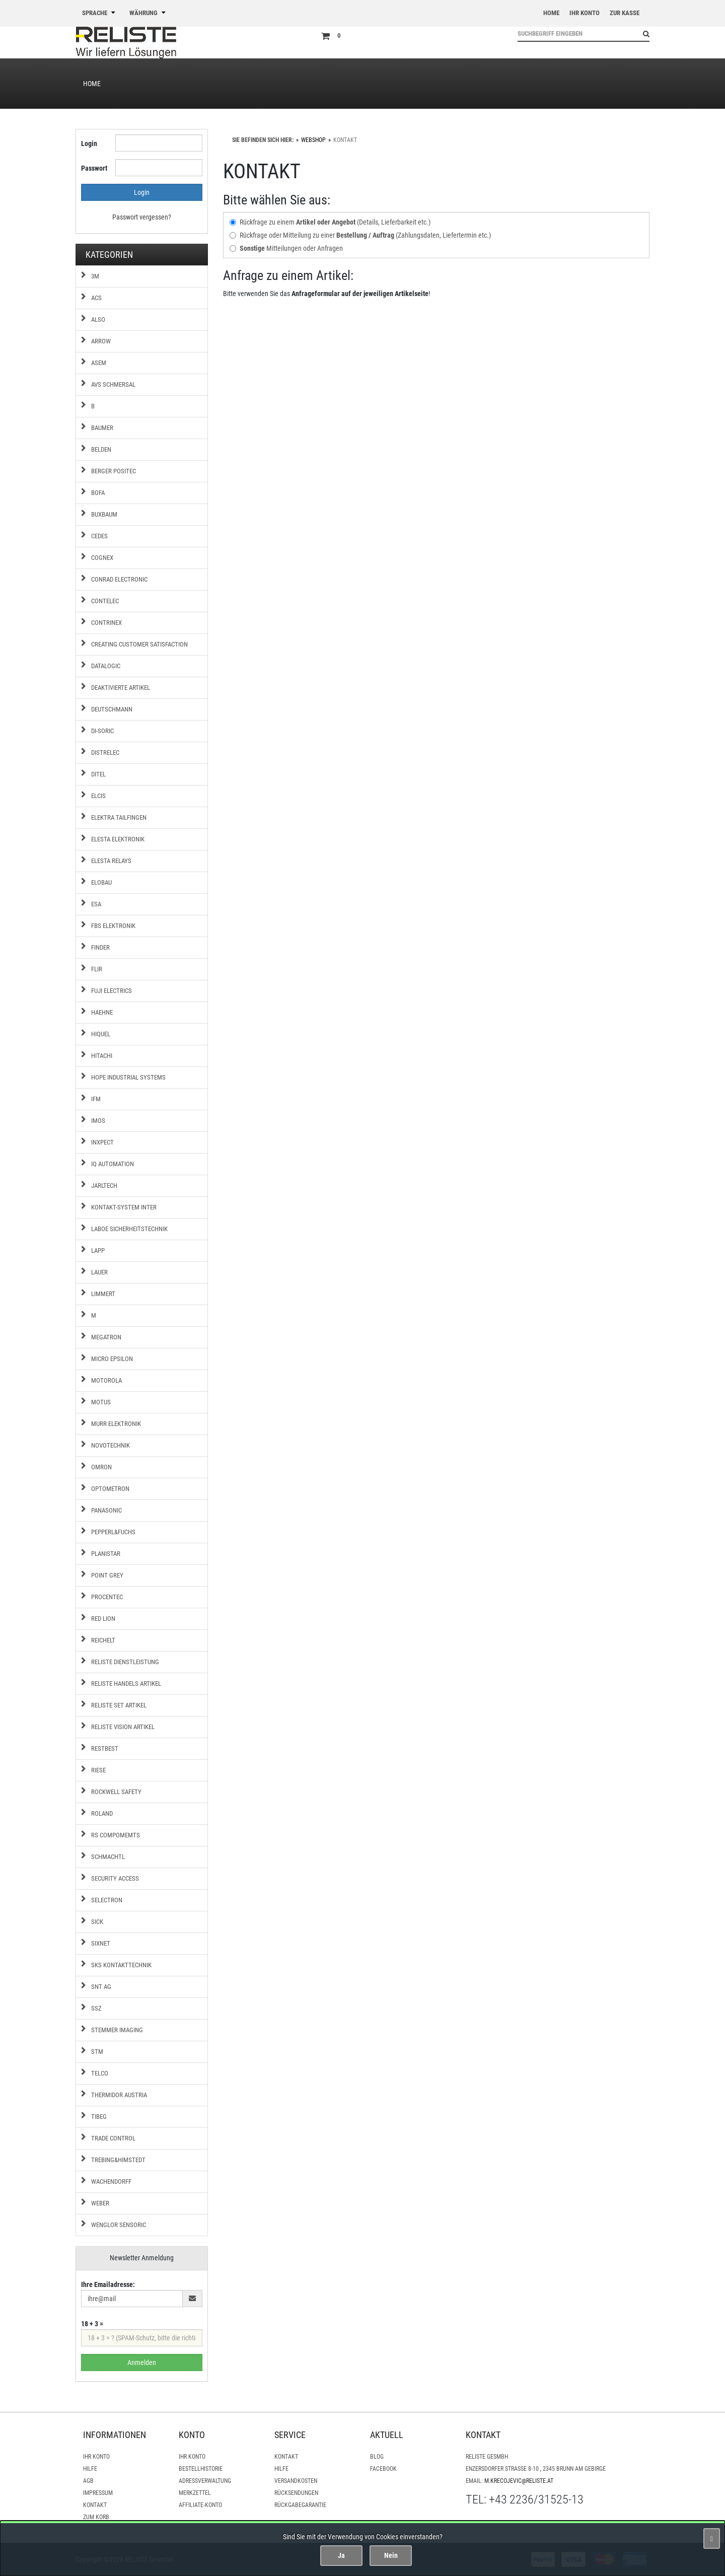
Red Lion (103, 1618)
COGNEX (102, 557)
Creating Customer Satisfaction (139, 644)
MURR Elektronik (116, 1423)
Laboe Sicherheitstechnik (129, 1229)
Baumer (102, 428)
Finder (100, 947)
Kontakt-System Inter (124, 1207)
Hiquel (100, 1034)
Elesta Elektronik (117, 839)
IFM (96, 1099)
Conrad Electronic (119, 579)
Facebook (383, 2468)
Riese (98, 1770)
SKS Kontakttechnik (121, 1965)
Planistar (105, 1553)
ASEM (98, 363)
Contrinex (106, 622)
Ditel (98, 774)
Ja (341, 2555)
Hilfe (90, 2468)
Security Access (115, 1878)
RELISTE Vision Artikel (123, 1727)
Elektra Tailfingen (119, 817)
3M (95, 276)
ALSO (98, 319)
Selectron (106, 1900)
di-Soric (102, 731)
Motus (101, 1402)
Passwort (94, 168)
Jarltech (104, 1185)
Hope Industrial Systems (128, 1077)
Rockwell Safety (116, 1792)
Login (89, 143)
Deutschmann (111, 709)
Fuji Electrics (111, 990)
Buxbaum (104, 514)
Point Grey (107, 1575)
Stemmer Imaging (117, 2030)
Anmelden (141, 2362)
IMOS (98, 1120)
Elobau (101, 882)
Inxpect (102, 1142)
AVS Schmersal (113, 384)
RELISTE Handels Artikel (126, 1683)
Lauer (99, 1272)
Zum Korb (96, 2517)
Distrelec (105, 752)
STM (97, 2051)
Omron (101, 1467)
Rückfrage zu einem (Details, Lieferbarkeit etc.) (330, 222)
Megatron (106, 1337)
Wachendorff (111, 2181)
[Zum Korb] (411, 35)
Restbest (104, 1748)
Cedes (99, 536)
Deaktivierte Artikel (120, 687)
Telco (99, 2073)
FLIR (96, 969)
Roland (102, 1813)
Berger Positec (113, 471)
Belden (101, 449)
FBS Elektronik (113, 925)
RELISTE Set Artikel (119, 1705)
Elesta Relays (111, 861)
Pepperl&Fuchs (113, 1532)
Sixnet (100, 1943)
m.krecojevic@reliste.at (518, 2480)
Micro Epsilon (112, 1359)
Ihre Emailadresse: (108, 2284)
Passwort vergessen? (141, 217)
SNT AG (101, 1986)
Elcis (98, 796)
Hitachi (101, 1055)
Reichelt (103, 1640)
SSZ (96, 2008)
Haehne (102, 1012)
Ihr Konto (96, 2456)
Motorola (106, 1380)
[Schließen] (711, 2538)
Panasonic (106, 1510)
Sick (97, 1921)
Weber (100, 2203)
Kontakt (95, 2505)
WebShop (313, 140)
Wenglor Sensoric (118, 2225)
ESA (96, 904)
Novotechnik (110, 1445)
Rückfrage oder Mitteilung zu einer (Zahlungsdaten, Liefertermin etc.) (360, 235)
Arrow (101, 341)
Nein (391, 2555)
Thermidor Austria (119, 2095)
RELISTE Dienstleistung (125, 1662)
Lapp (98, 1250)
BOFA (98, 492)
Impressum (98, 2492)
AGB (88, 2480)
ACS (96, 298)
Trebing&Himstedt (118, 2160)
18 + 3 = (92, 2324)
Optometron (110, 1488)
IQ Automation (112, 1164)
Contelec (105, 601)
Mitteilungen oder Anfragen (286, 248)
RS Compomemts (115, 1835)
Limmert (103, 1294)
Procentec (107, 1597)
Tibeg (99, 2116)
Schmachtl (108, 1857)
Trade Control (113, 2138)
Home (92, 84)
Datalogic (105, 666)
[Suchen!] (642, 34)
